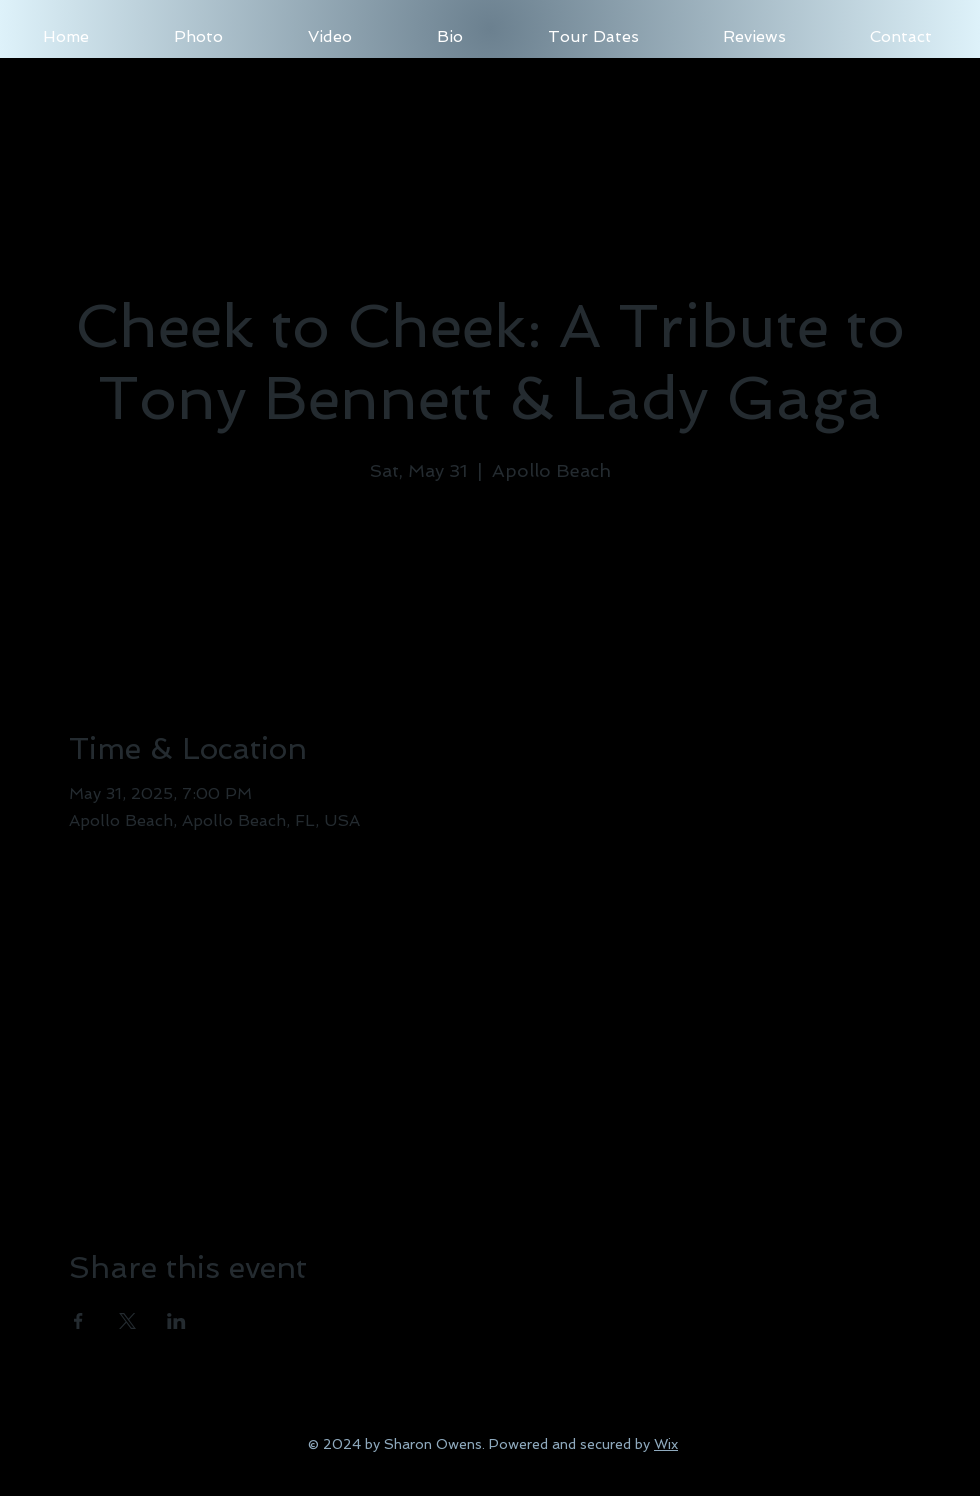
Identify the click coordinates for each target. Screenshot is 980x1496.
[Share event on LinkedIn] (176, 1321)
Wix (666, 1444)
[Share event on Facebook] (78, 1321)
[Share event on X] (127, 1321)
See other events (490, 581)
